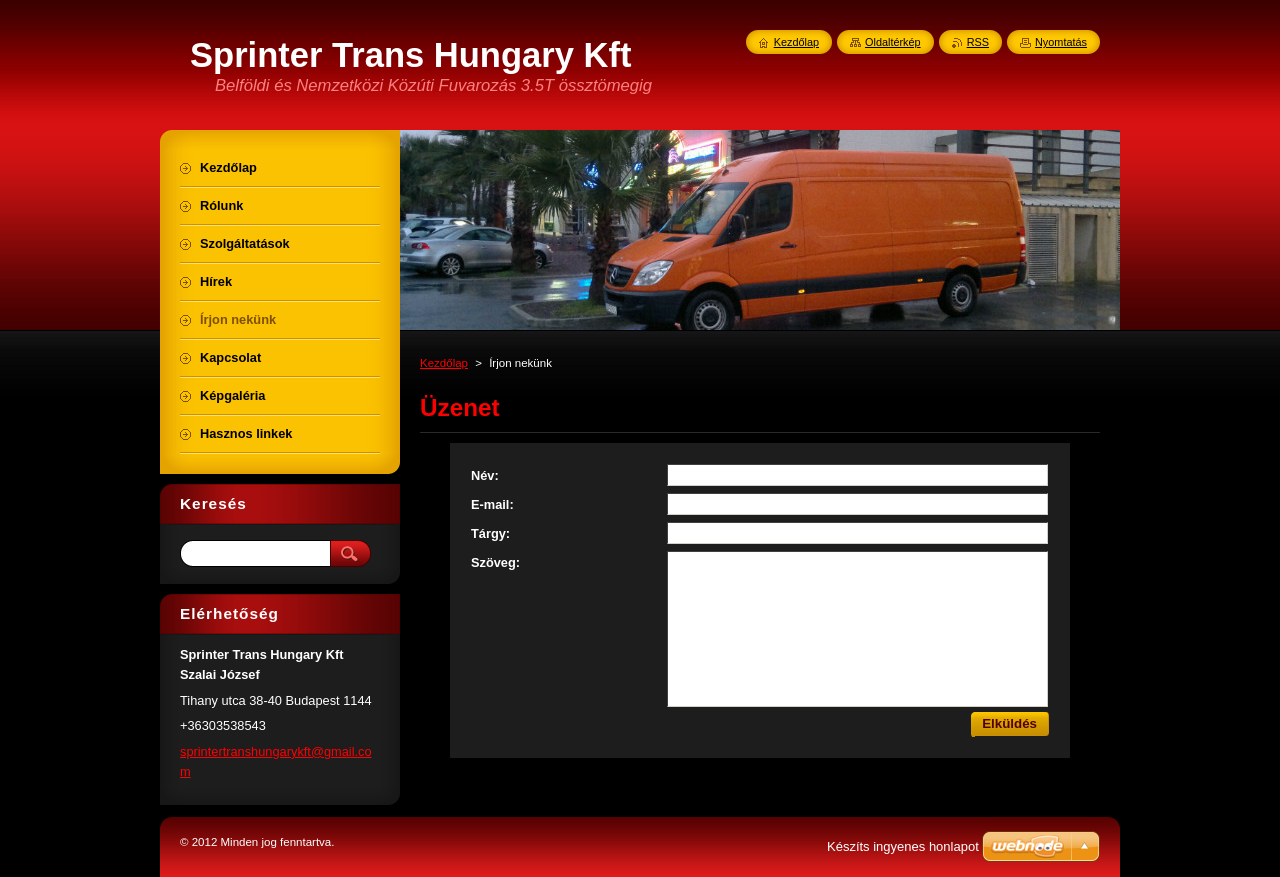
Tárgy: (490, 533)
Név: (485, 475)
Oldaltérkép (893, 42)
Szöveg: (495, 562)
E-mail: (492, 504)
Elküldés (1009, 723)
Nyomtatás (1061, 42)
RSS (978, 42)
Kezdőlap (444, 363)
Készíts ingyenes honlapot (903, 846)
